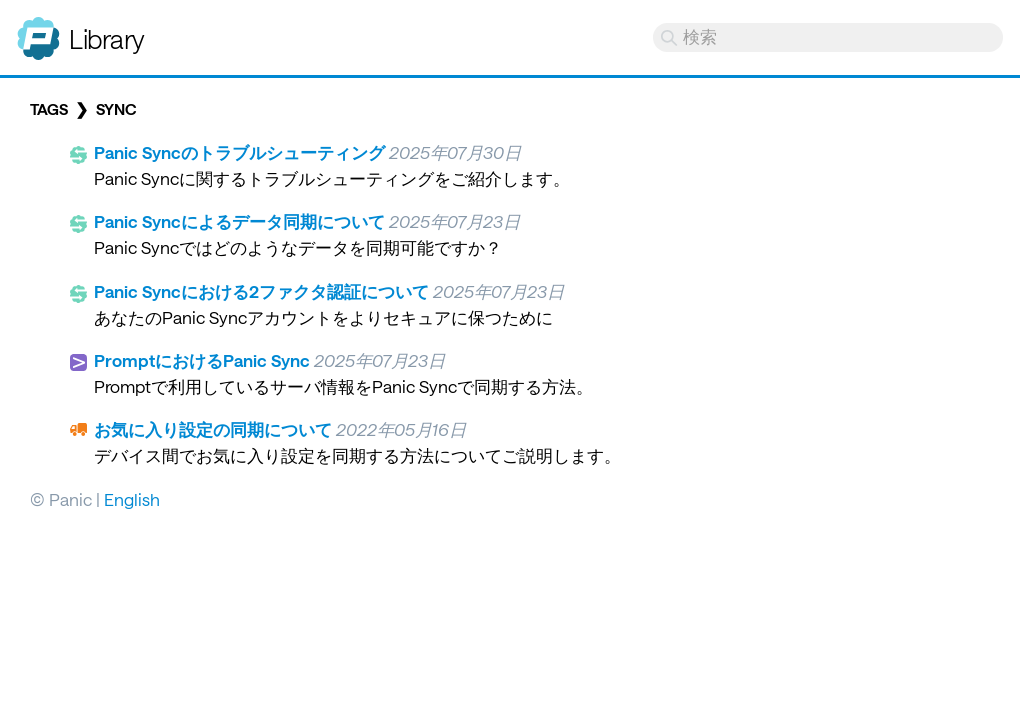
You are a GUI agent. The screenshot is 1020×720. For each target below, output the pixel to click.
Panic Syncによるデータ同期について (239, 221)
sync (116, 109)
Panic (38, 30)
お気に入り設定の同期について (213, 429)
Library (107, 38)
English (132, 499)
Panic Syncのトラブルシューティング (239, 152)
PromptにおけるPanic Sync (202, 360)
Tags (49, 109)
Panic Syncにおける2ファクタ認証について (261, 291)
